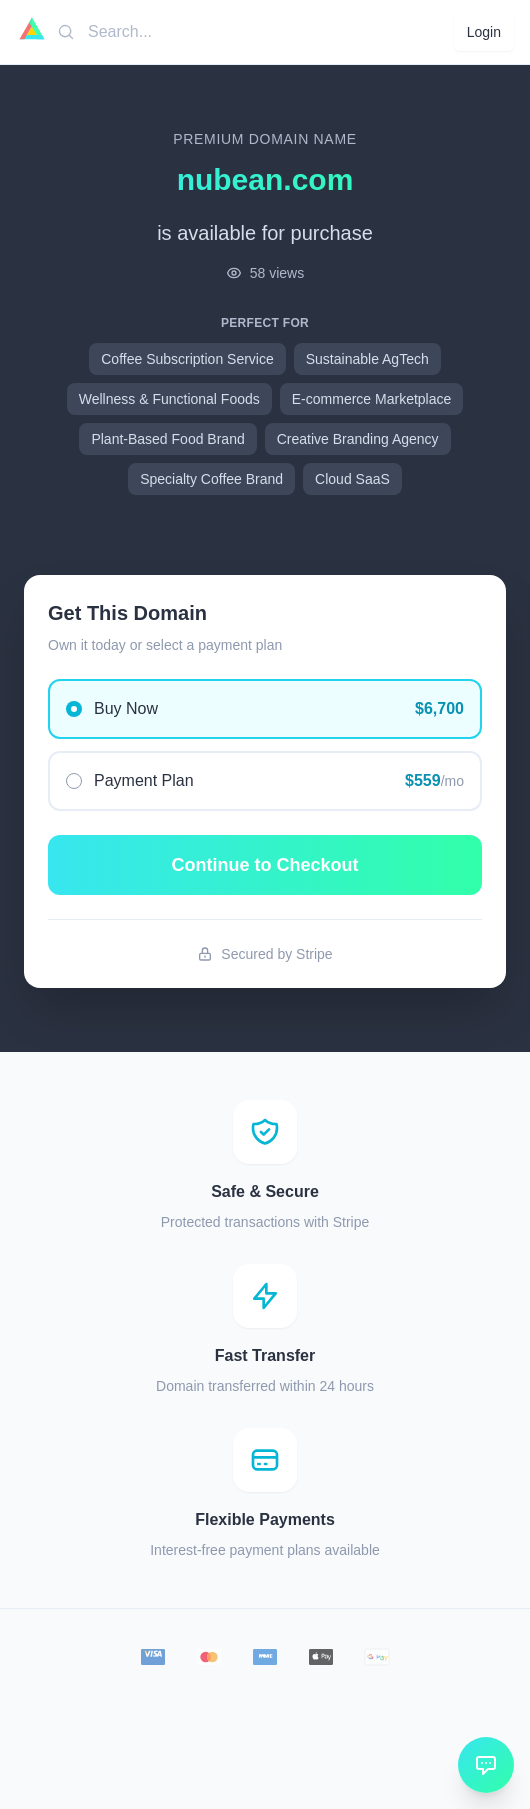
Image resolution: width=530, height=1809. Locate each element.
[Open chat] (486, 1765)
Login (484, 32)
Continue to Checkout (265, 865)
